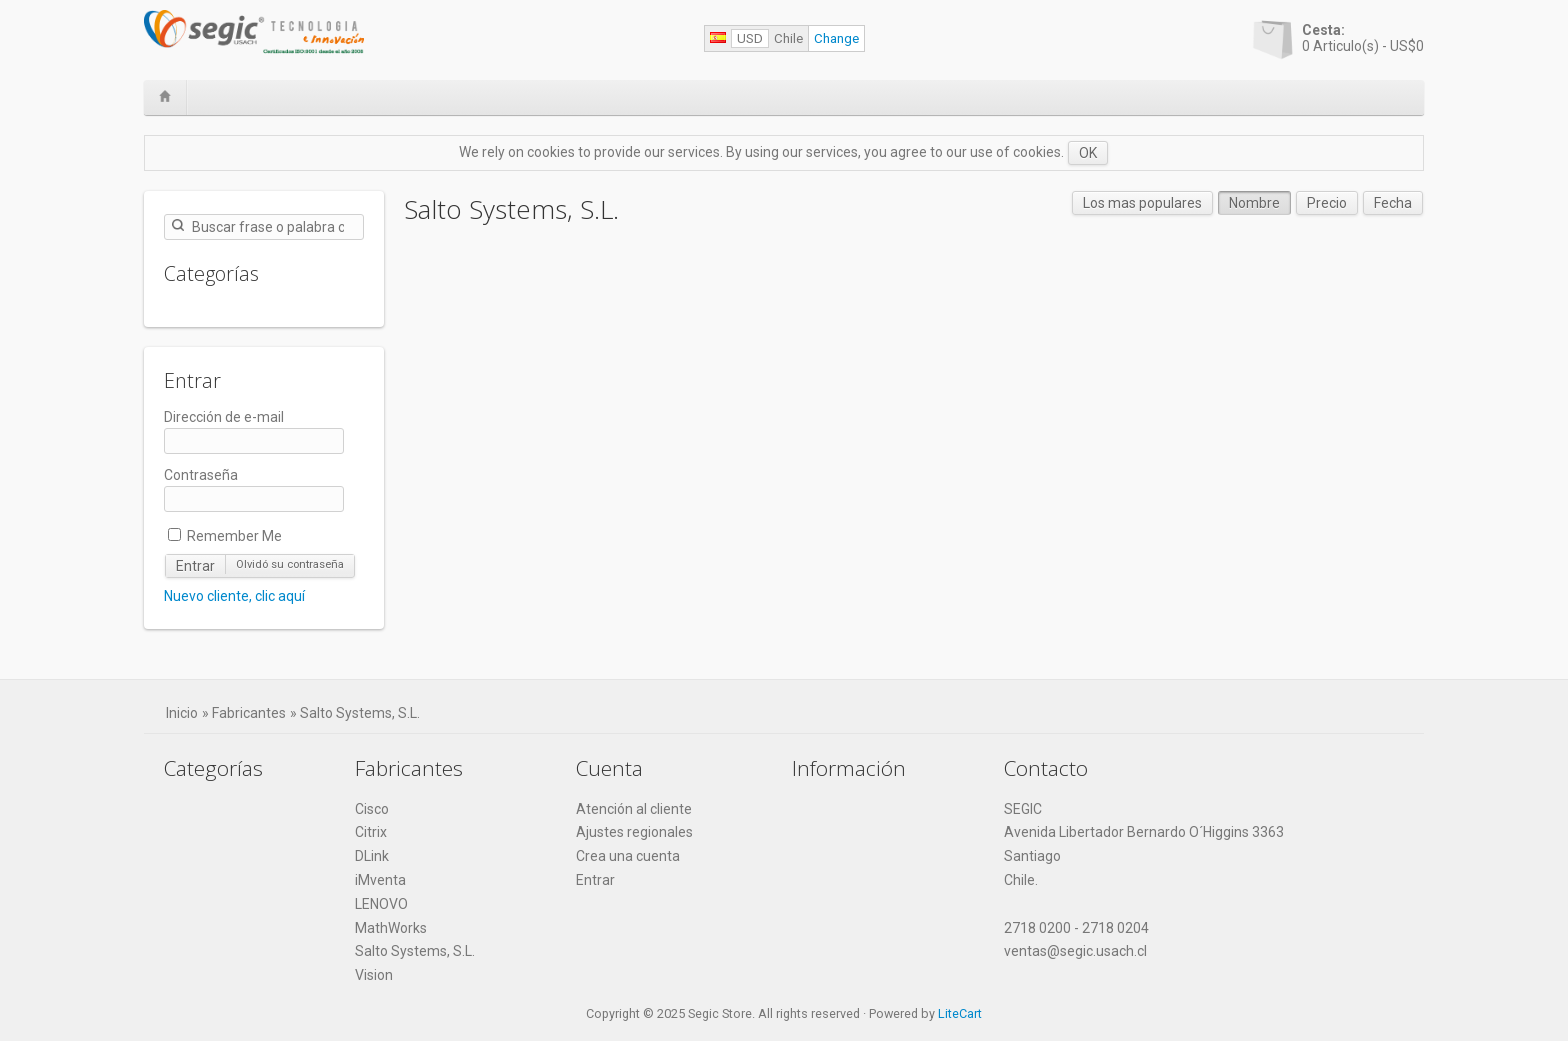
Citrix (371, 832)
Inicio (182, 713)
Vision (374, 975)
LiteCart (960, 1013)
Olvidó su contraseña (290, 564)
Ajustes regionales (634, 832)
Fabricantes (249, 713)
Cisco (372, 809)
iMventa (380, 880)
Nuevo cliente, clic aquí (234, 596)
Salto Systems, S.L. (360, 713)
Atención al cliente (634, 809)
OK (1088, 153)
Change (836, 38)
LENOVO (381, 904)
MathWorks (391, 928)
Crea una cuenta (628, 856)
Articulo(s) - (1363, 38)
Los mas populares (1142, 203)
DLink (372, 856)
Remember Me (225, 536)
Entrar (195, 566)
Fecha (1393, 203)
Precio (1327, 203)
